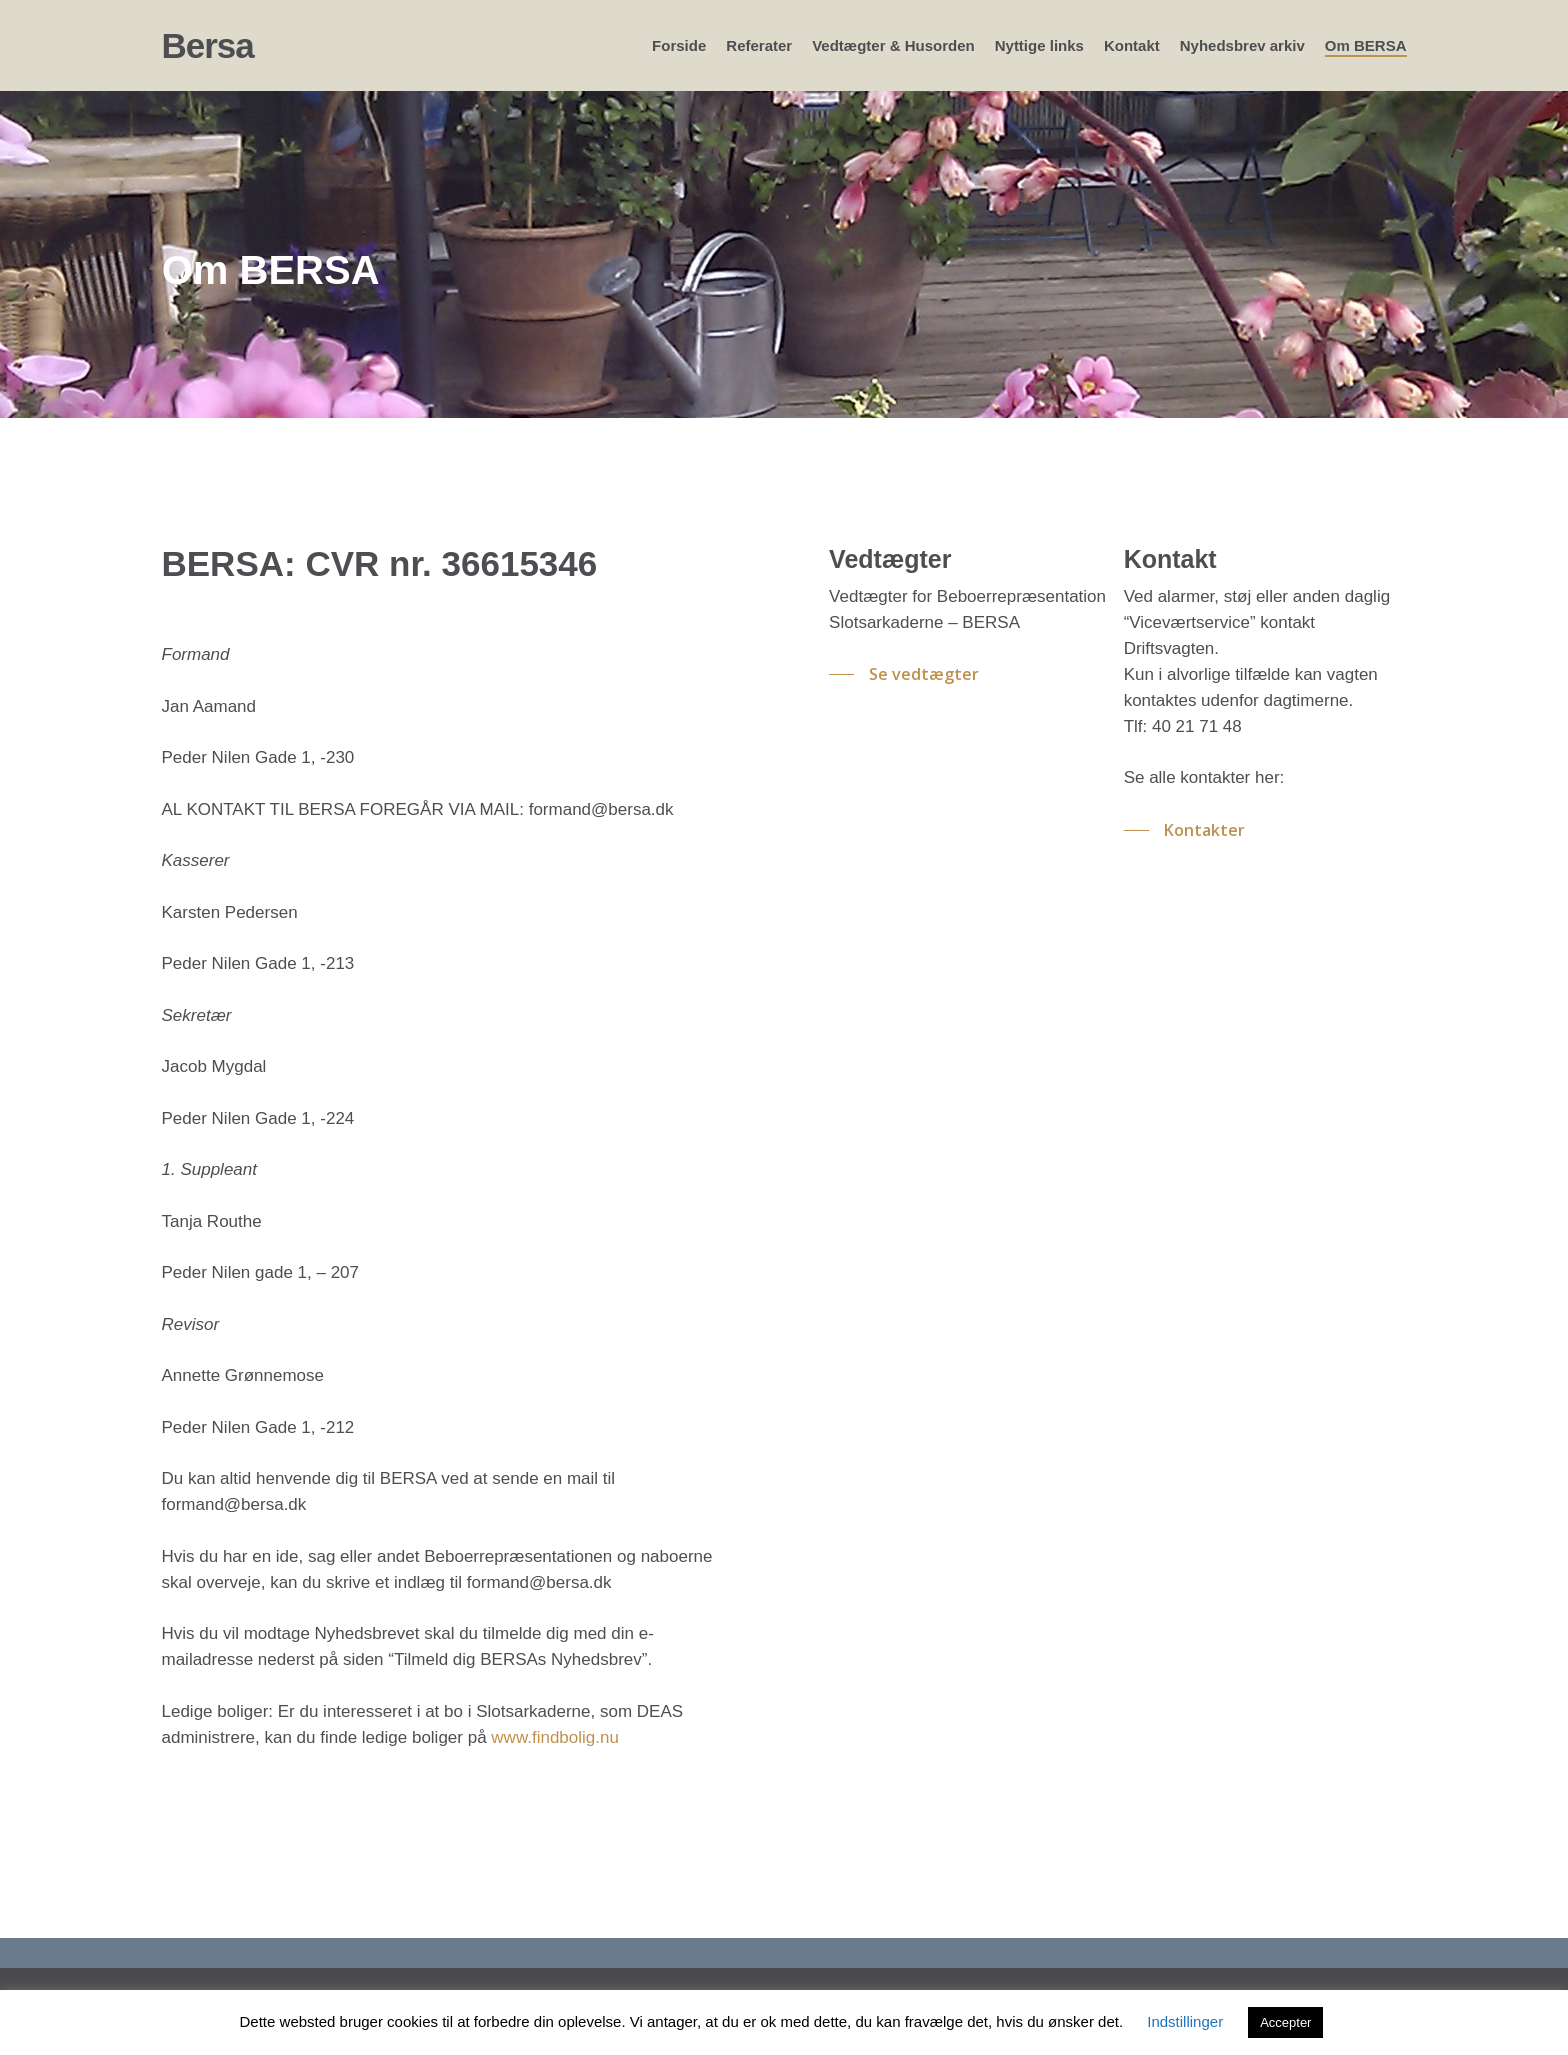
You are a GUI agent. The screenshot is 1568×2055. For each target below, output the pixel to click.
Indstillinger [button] (1185, 2021)
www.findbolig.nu (555, 1737)
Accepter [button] (1285, 2022)
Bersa (208, 45)
